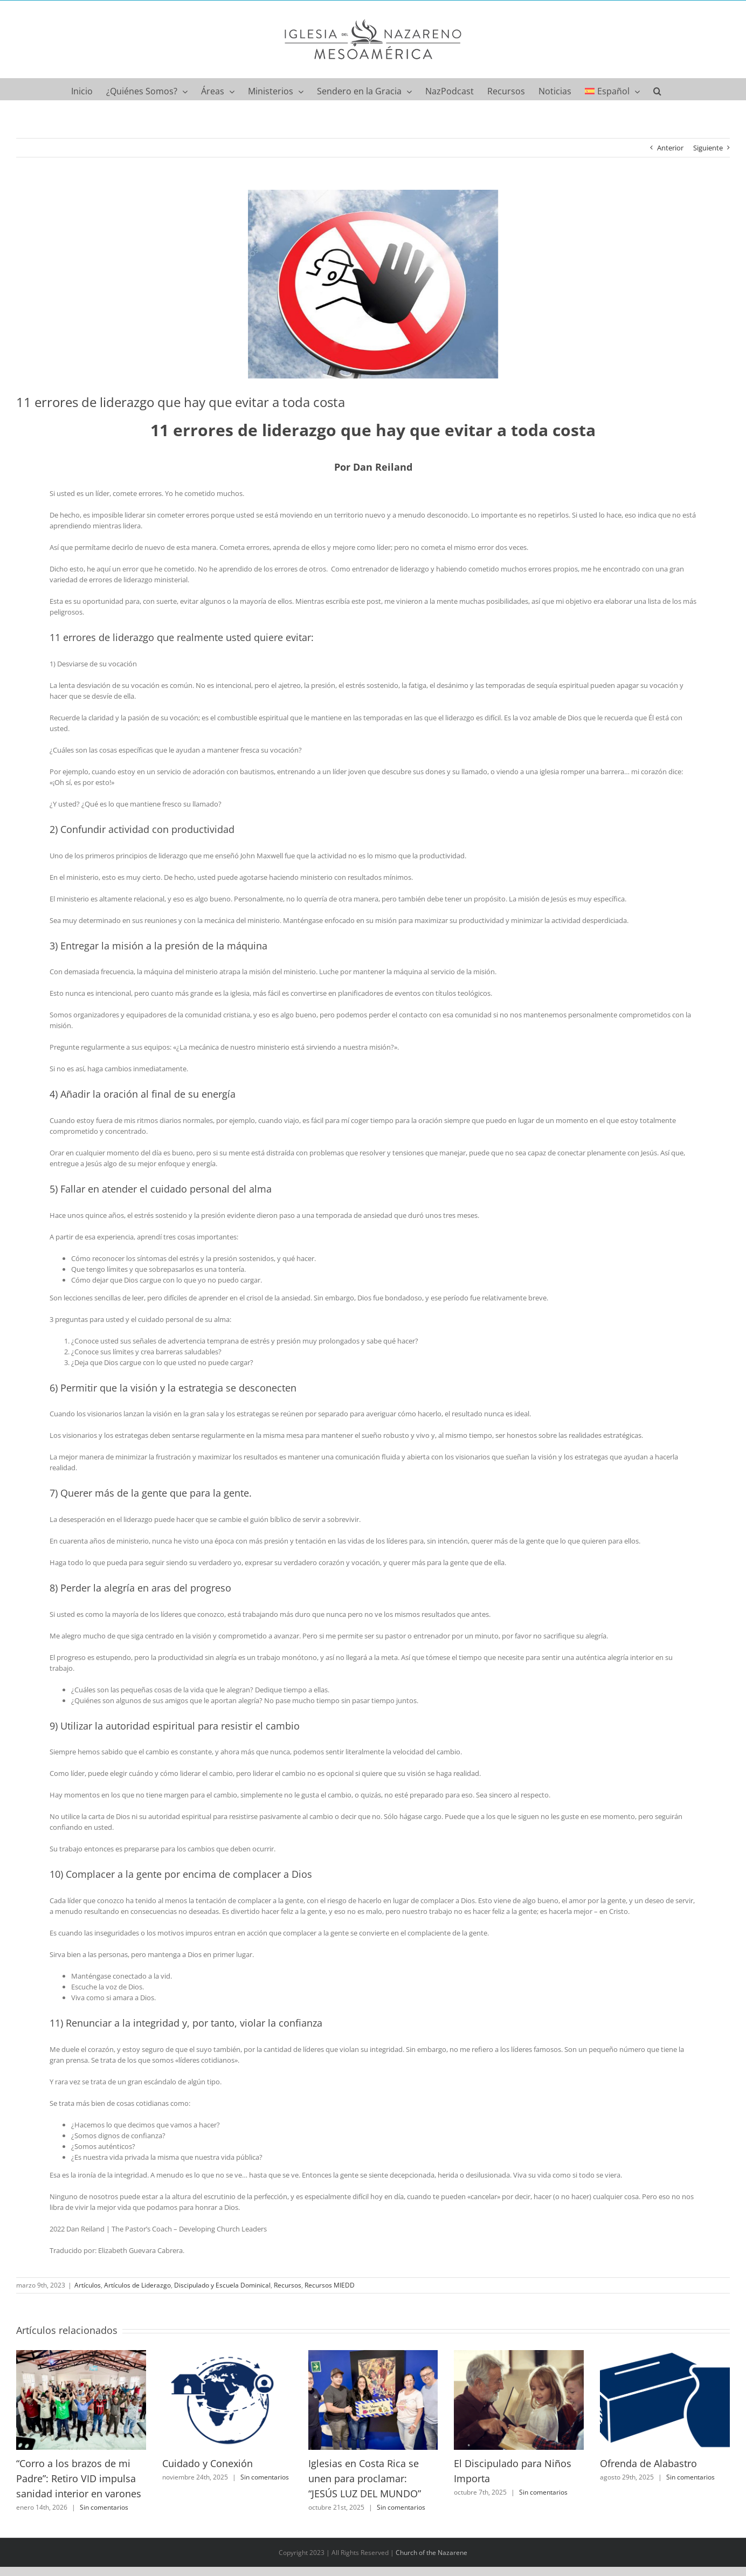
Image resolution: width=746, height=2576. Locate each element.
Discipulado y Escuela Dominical (222, 2285)
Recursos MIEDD (330, 2285)
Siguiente (708, 148)
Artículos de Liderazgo (137, 2285)
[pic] (373, 284)
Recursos (287, 2285)
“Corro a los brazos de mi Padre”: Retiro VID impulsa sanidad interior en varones (78, 2478)
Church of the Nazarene (431, 2552)
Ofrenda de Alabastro (648, 2463)
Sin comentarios (104, 2507)
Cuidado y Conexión (207, 2463)
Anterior (670, 148)
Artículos (87, 2285)
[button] (657, 89)
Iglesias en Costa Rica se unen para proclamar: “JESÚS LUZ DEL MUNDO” (364, 2478)
